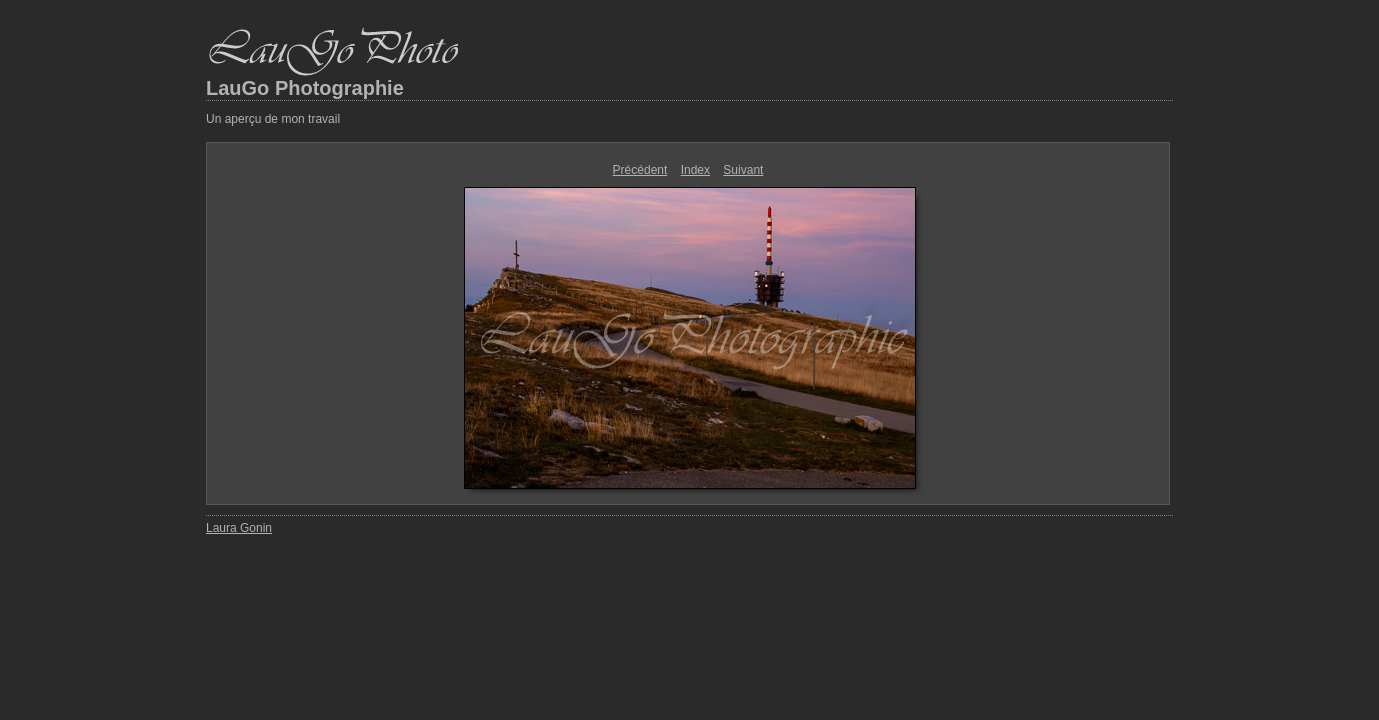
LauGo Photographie (305, 88)
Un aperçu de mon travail (273, 119)
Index (695, 170)
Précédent (640, 170)
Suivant (743, 170)
